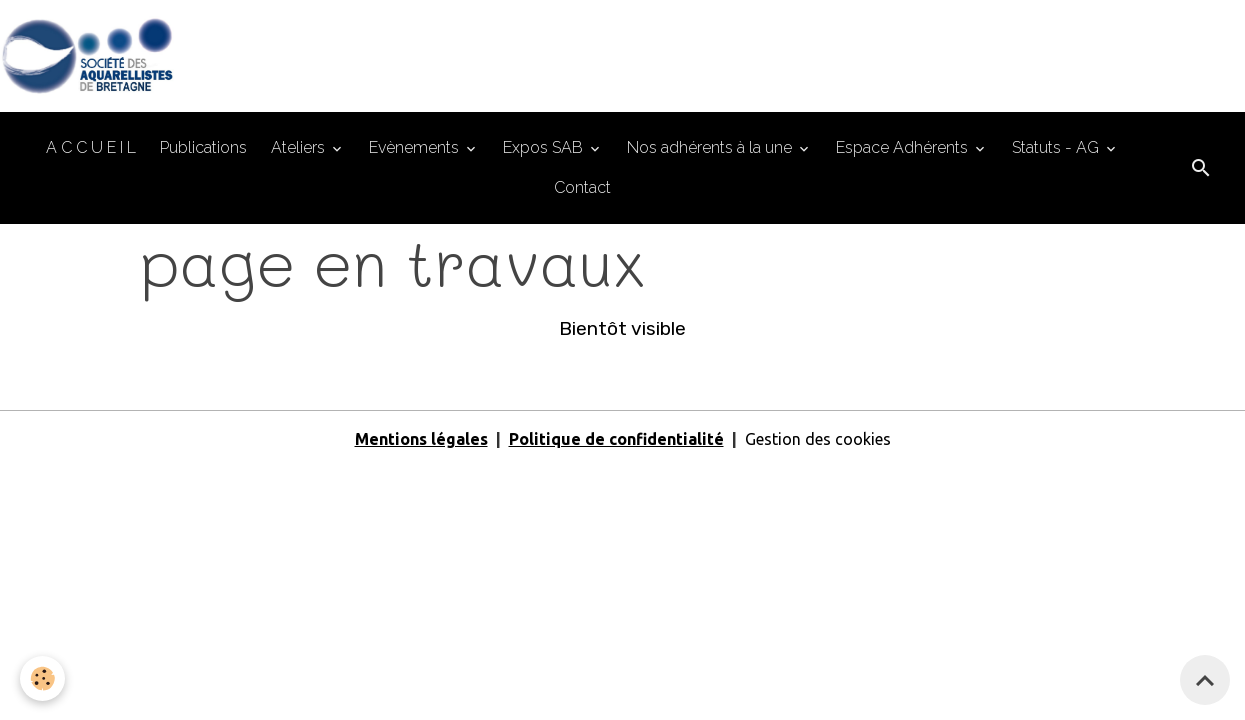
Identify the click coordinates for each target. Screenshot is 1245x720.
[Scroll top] (1205, 680)
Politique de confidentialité (616, 439)
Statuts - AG (1057, 147)
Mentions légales (421, 439)
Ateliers (300, 147)
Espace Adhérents (904, 147)
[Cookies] (42, 678)
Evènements (416, 147)
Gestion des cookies (818, 439)
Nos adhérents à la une (711, 147)
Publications (203, 147)
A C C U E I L (91, 147)
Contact (582, 187)
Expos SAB (545, 147)
